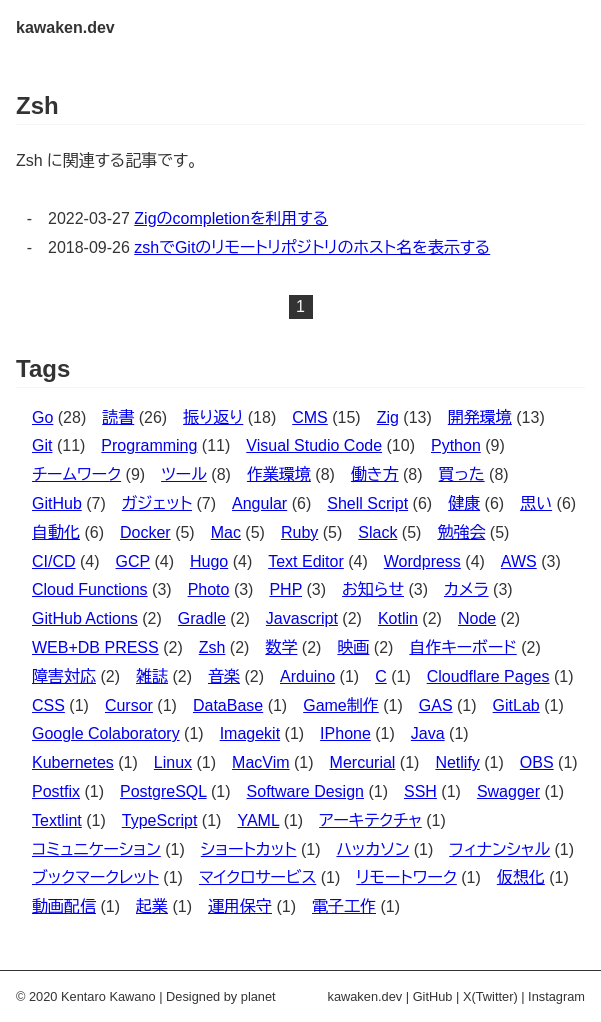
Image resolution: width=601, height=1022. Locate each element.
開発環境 (480, 417)
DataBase (228, 705)
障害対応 (64, 676)
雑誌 (152, 676)
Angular (259, 503)
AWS (519, 561)
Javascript (302, 618)
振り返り (213, 417)
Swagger (508, 791)
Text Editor (306, 561)
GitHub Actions (85, 618)
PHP (285, 589)
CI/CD (54, 561)
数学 (281, 647)
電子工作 (344, 906)
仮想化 (521, 877)
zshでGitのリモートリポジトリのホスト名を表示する (312, 247)
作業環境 (279, 474)
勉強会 (461, 532)
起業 (152, 906)
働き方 (375, 474)
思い (536, 503)
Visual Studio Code (314, 445)
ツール (184, 474)
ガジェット (157, 503)
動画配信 (64, 906)
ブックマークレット (95, 877)
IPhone (345, 733)
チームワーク (76, 474)
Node (477, 618)
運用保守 (240, 906)
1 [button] (300, 306)
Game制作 (341, 705)
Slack (377, 532)
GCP (133, 561)
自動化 (56, 532)
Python (456, 445)
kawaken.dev (65, 27)
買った (462, 474)
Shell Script (367, 503)
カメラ (466, 589)
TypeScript (160, 820)
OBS (537, 762)
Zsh (212, 647)
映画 (353, 647)
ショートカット (249, 849)
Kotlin (398, 618)
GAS (436, 705)
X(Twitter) (490, 996)
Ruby (299, 532)
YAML (258, 820)
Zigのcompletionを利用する (231, 218)
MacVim (261, 762)
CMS (310, 417)
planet (258, 996)
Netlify (457, 762)
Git (42, 445)
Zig (388, 417)
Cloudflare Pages (488, 676)
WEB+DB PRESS (95, 647)
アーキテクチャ (370, 820)
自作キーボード (462, 647)
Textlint (57, 820)
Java (428, 733)
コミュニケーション (96, 849)
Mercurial (363, 762)
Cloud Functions (90, 589)
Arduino (307, 676)
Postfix (56, 791)
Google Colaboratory (106, 733)
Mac (226, 532)
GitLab (516, 705)
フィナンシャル (499, 849)
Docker (145, 532)
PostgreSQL (163, 791)
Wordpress (422, 561)
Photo (209, 589)
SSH (420, 791)
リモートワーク (406, 877)
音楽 (224, 676)
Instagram (556, 996)
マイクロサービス (257, 877)
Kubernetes (73, 762)
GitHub (57, 503)
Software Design (305, 791)
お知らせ (373, 589)
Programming (149, 445)
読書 (118, 417)
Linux (173, 762)
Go (42, 417)
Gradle (202, 618)
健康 (464, 503)
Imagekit (250, 733)
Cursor (129, 705)
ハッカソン (372, 849)
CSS (48, 705)
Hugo (209, 561)
